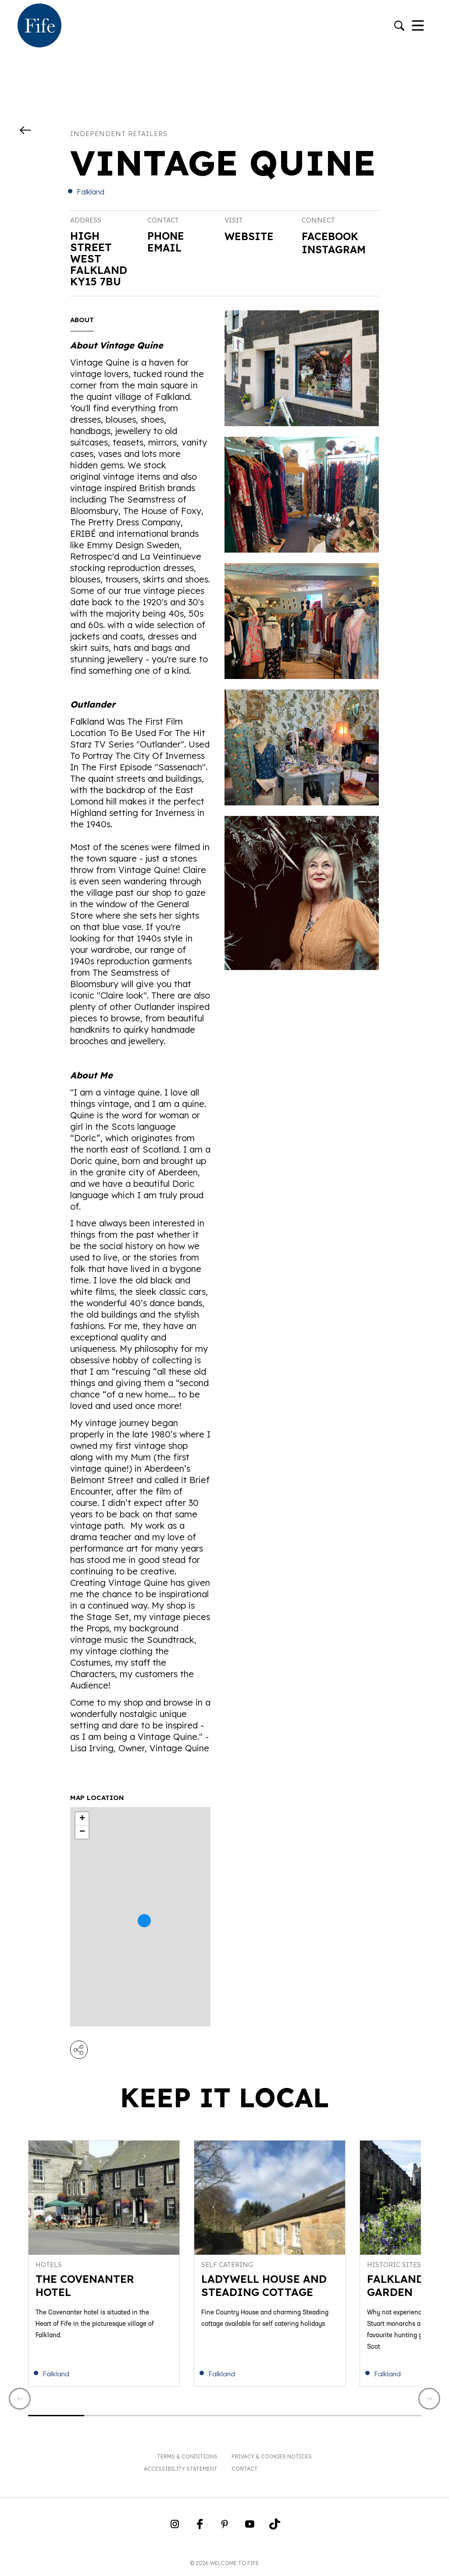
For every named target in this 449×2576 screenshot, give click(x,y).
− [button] (82, 1832)
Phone (166, 235)
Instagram (335, 250)
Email (164, 247)
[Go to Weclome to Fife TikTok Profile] (274, 2528)
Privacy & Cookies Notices (272, 2458)
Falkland (90, 191)
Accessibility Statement (180, 2470)
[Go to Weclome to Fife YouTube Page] (249, 2528)
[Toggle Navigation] (417, 26)
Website (249, 236)
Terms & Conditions (187, 2458)
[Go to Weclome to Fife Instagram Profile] (174, 2528)
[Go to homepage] (39, 26)
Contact (245, 2470)
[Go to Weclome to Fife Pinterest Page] (224, 2528)
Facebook (331, 236)
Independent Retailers (118, 133)
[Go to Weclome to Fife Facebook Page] (199, 2528)
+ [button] (82, 1818)
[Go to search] (399, 26)
